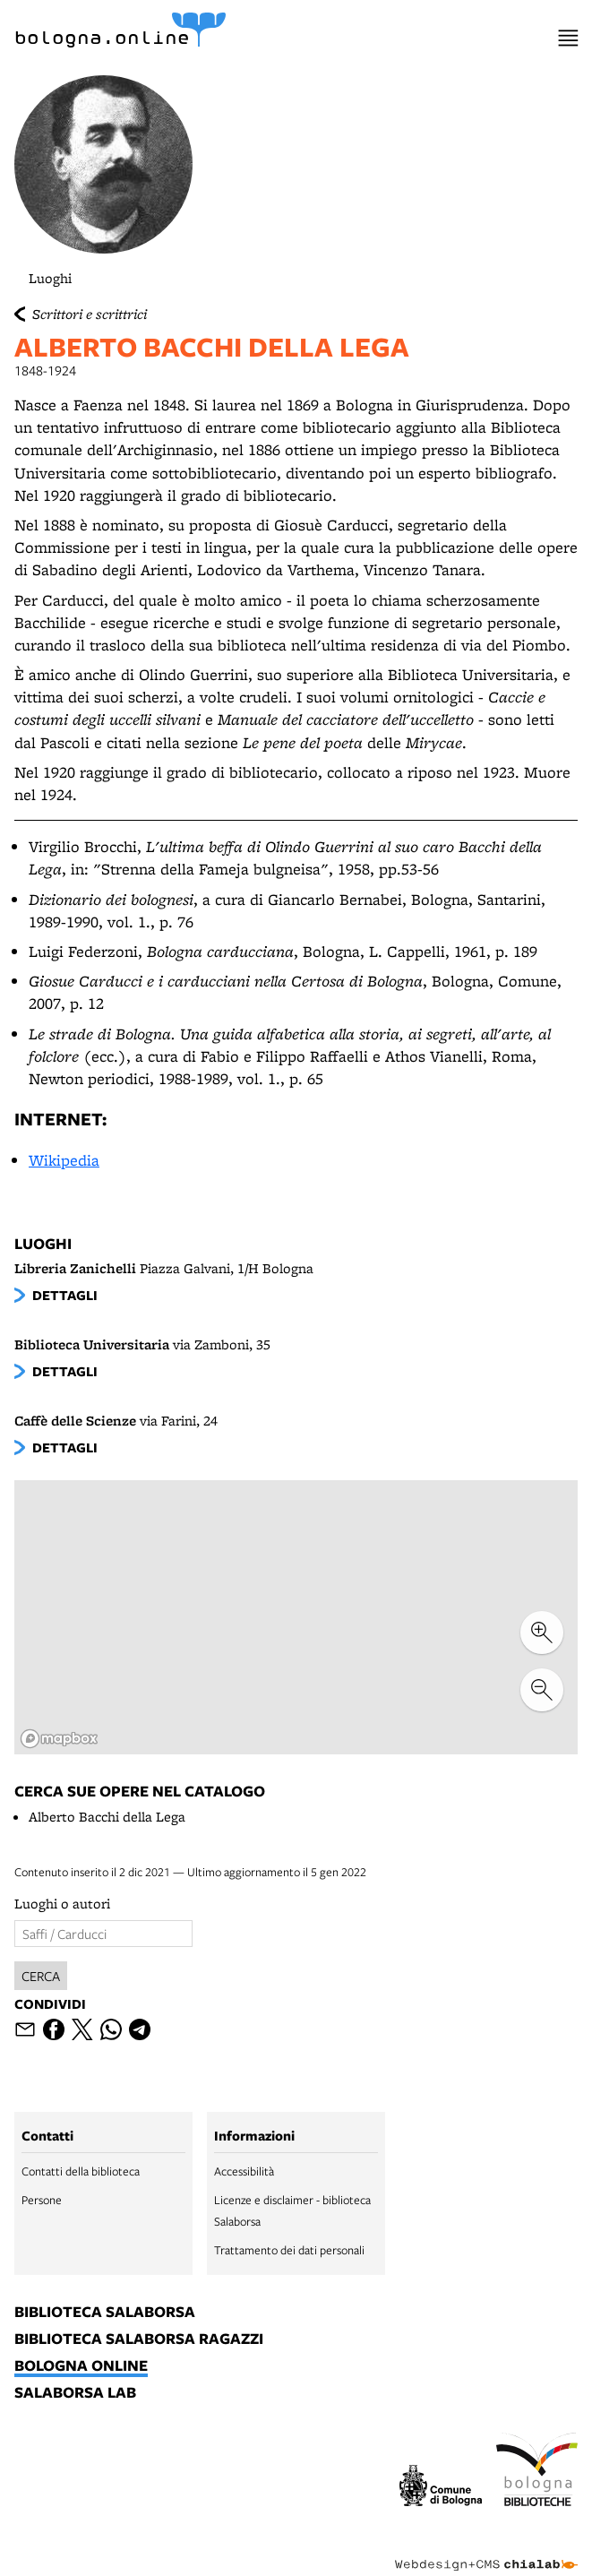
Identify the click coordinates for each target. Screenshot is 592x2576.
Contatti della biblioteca (80, 2171)
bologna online (81, 2366)
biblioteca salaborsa (104, 2313)
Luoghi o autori (62, 1903)
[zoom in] (541, 1632)
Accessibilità (244, 2171)
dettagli (65, 1295)
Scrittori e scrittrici (89, 314)
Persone (41, 2200)
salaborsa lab (75, 2393)
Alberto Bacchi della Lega (107, 1816)
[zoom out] (541, 1689)
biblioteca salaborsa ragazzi (138, 2339)
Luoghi (50, 278)
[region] (296, 1617)
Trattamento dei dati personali (289, 2250)
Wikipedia (64, 1160)
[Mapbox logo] (59, 1738)
